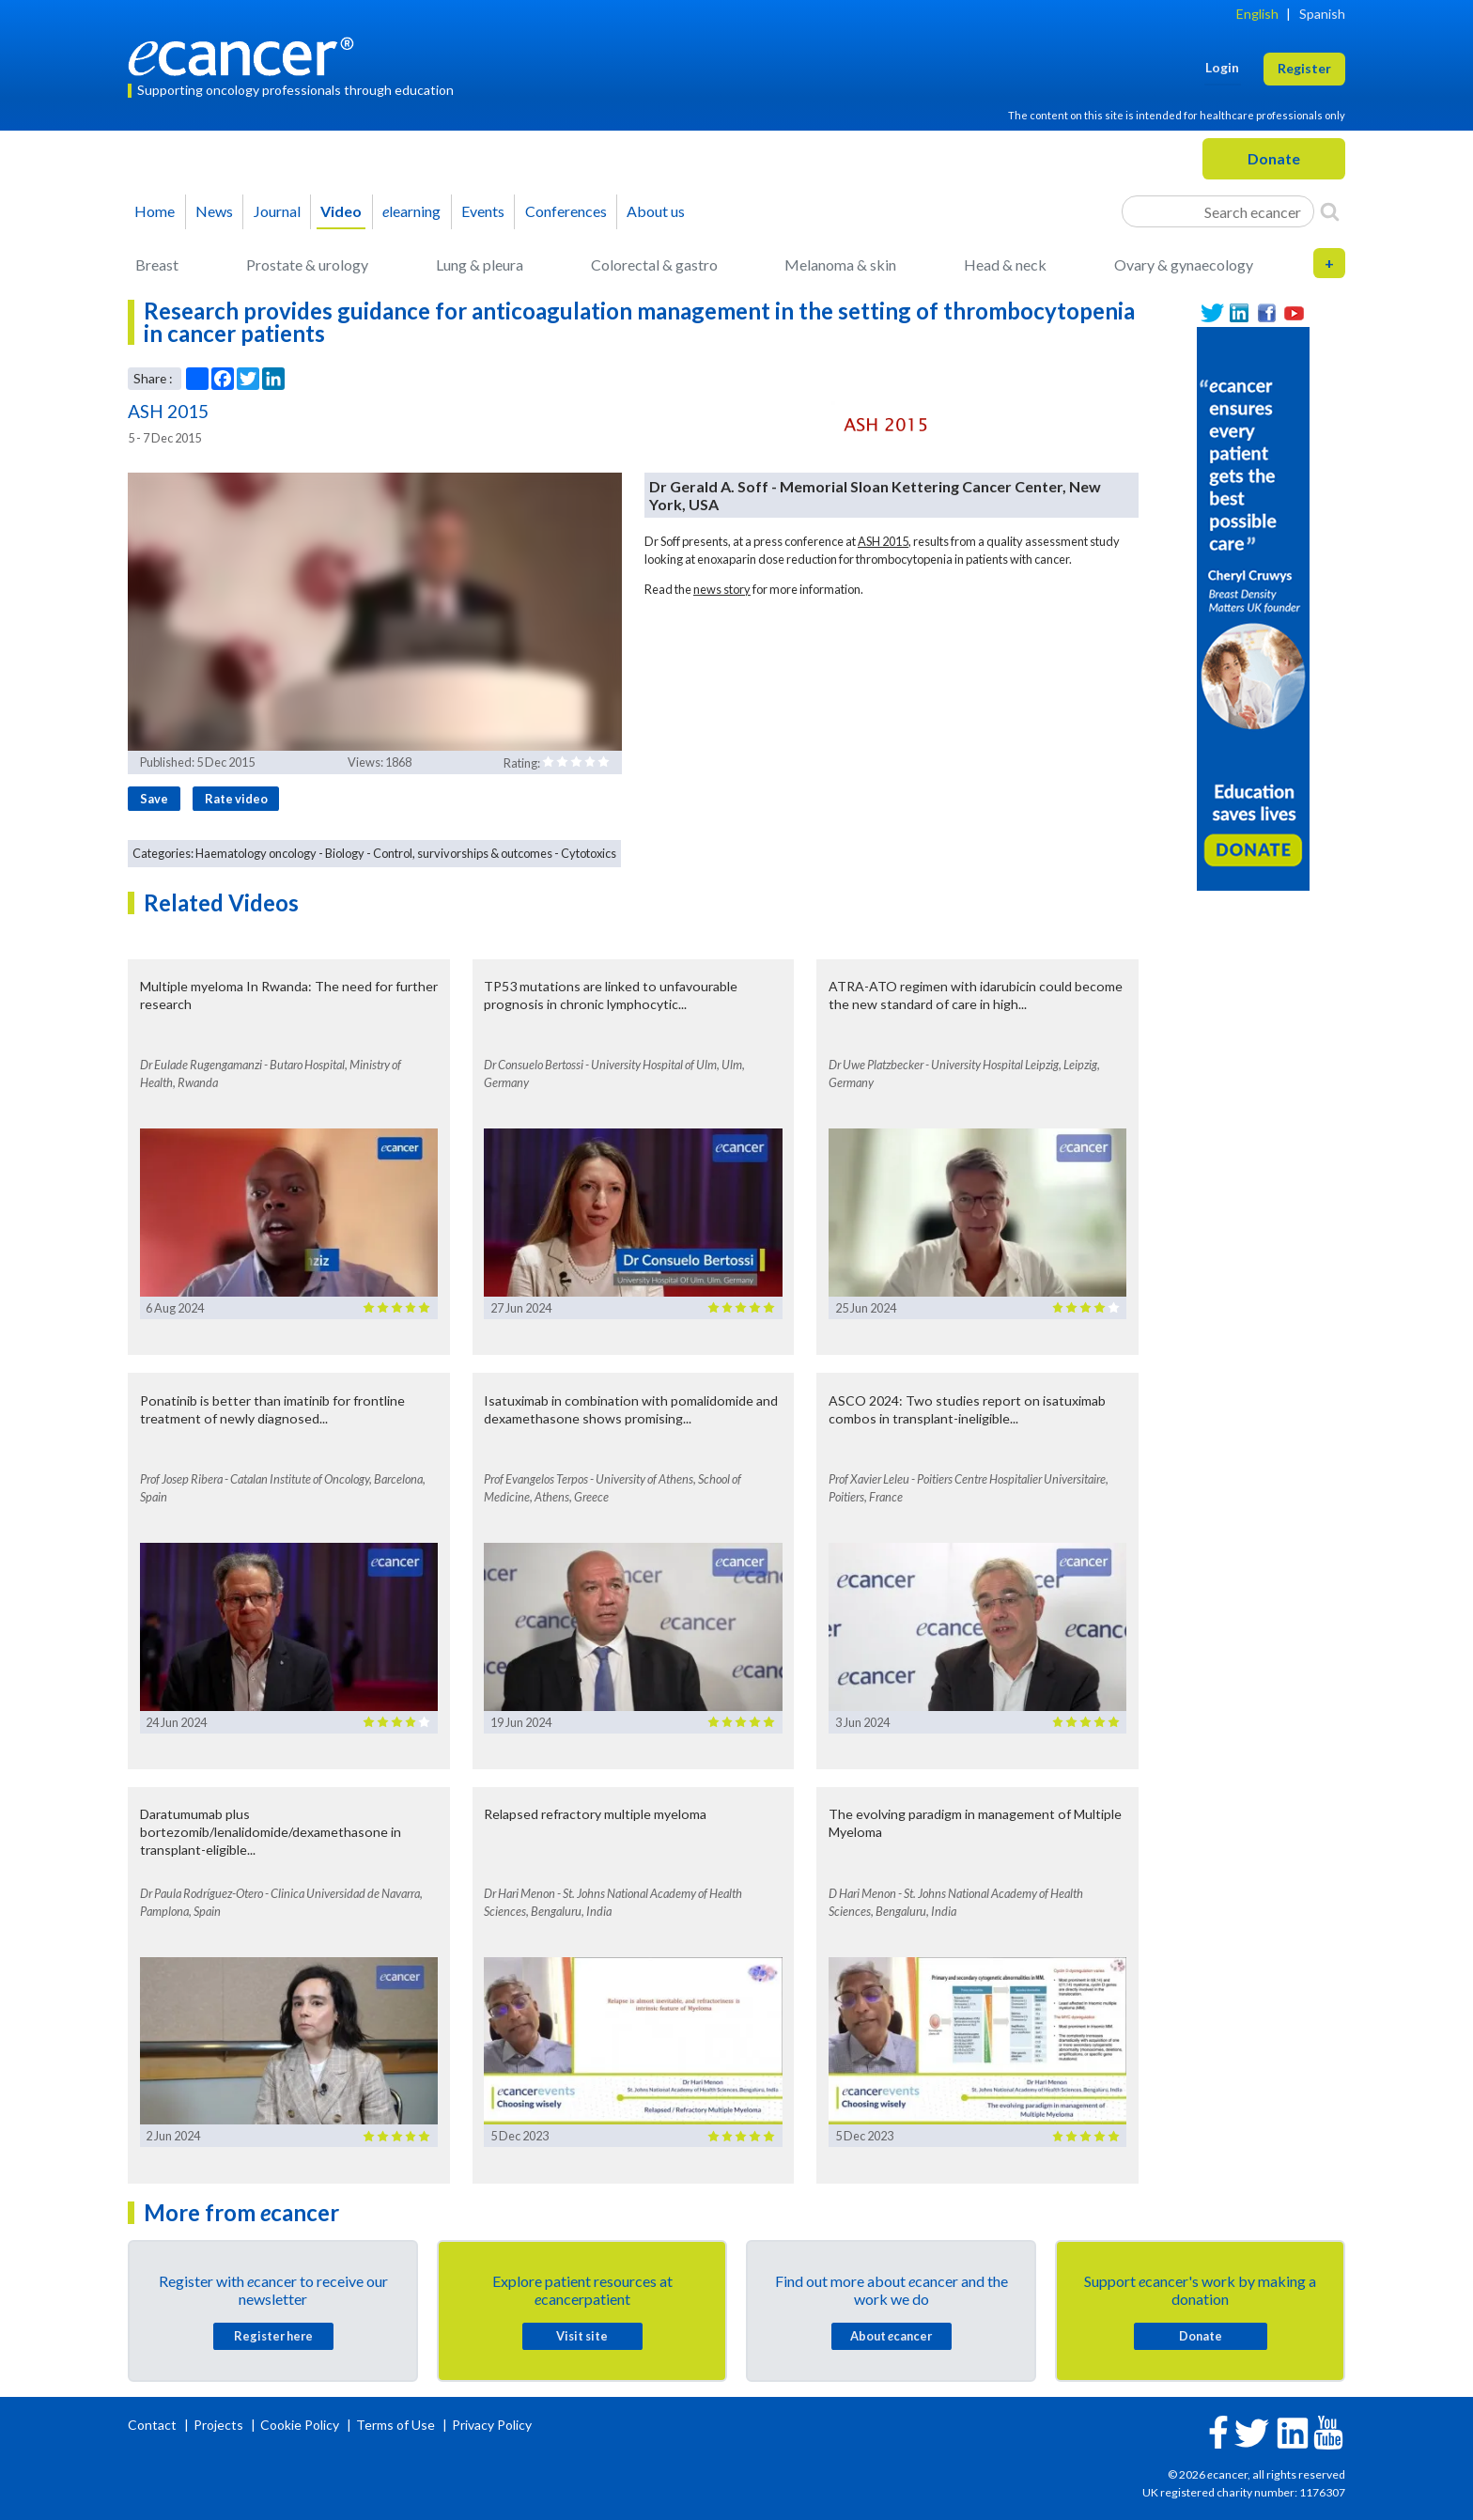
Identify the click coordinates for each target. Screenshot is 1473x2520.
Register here (273, 2335)
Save (154, 798)
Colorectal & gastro (654, 264)
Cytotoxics (588, 853)
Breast (156, 264)
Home (154, 211)
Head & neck (1005, 264)
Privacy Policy (492, 2425)
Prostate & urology (307, 264)
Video (341, 211)
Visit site (582, 2335)
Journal (277, 211)
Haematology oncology (256, 853)
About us (656, 211)
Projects (220, 2425)
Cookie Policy (299, 2425)
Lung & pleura (479, 264)
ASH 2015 (883, 541)
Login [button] (1222, 67)
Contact (153, 2425)
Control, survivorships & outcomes (462, 853)
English (1257, 14)
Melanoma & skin (840, 264)
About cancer (891, 2335)
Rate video (236, 798)
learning (411, 211)
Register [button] (1304, 68)
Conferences (566, 211)
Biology (344, 853)
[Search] (1329, 211)
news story (722, 589)
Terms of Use (395, 2425)
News (214, 211)
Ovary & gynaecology (1183, 264)
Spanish (1322, 14)
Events (482, 211)
